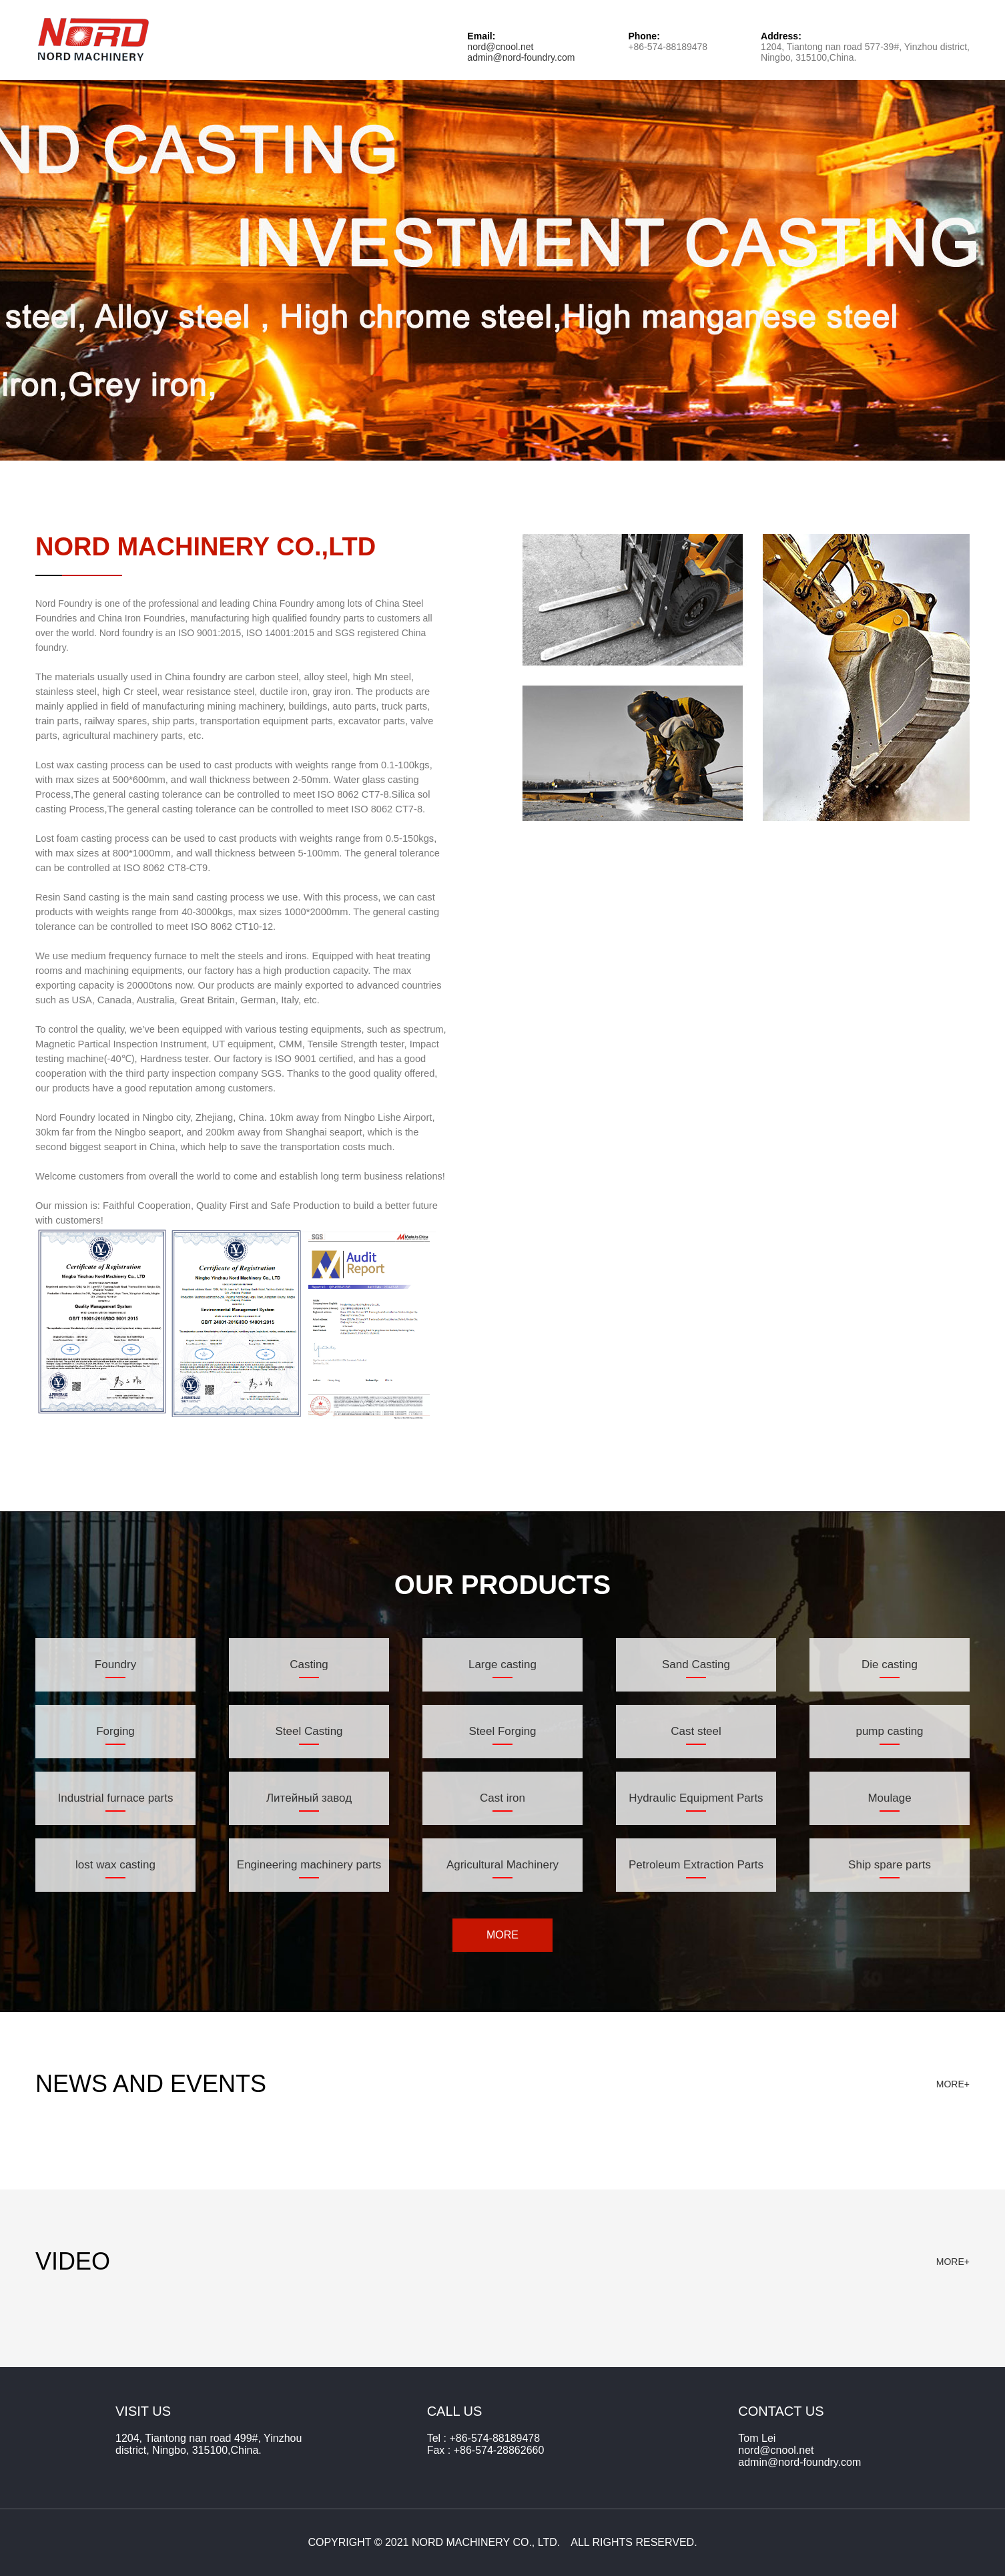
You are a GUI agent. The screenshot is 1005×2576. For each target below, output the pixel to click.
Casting (309, 1664)
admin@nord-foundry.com (521, 57)
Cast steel (696, 1731)
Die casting (890, 1664)
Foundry (115, 1664)
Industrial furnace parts (116, 1798)
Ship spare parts (889, 1864)
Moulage (889, 1798)
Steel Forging (502, 1731)
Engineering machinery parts (309, 1864)
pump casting (889, 1731)
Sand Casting (696, 1664)
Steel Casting (308, 1731)
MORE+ (953, 2084)
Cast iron (502, 1798)
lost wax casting (115, 1864)
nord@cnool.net (500, 46)
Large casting (502, 1664)
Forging (115, 1731)
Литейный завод (309, 1798)
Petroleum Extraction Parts (696, 1864)
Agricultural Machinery (502, 1864)
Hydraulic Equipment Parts (696, 1798)
